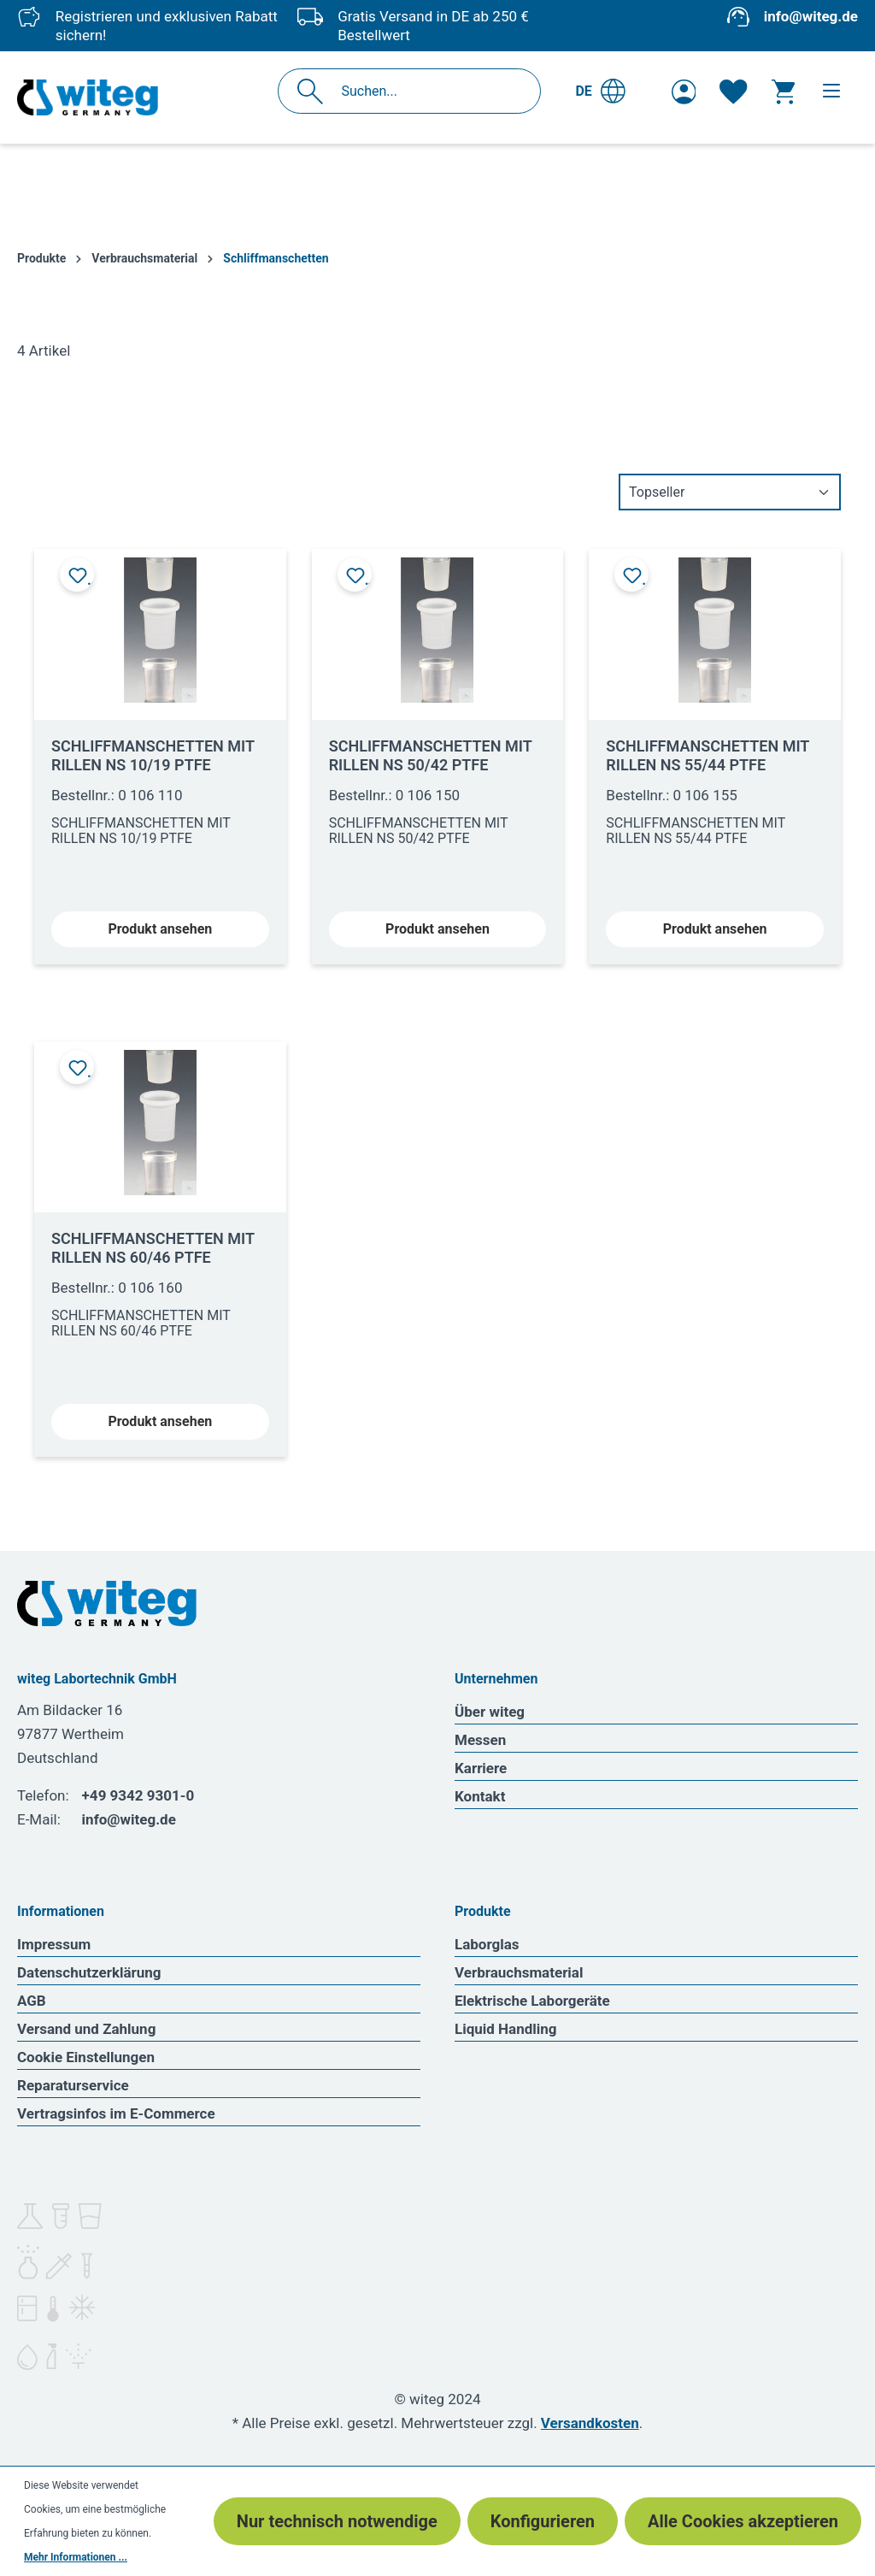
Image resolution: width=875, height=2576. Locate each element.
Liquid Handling (506, 2028)
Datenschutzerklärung (89, 1972)
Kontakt (480, 1796)
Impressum (54, 1944)
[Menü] (831, 90)
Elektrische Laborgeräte (532, 2000)
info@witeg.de (811, 16)
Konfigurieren (542, 2521)
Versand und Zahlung (86, 2028)
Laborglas (487, 1944)
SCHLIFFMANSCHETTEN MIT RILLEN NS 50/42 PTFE (430, 755)
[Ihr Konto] (684, 91)
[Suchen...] (427, 91)
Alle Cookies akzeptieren (743, 2521)
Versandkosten (590, 2423)
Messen (480, 1739)
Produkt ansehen (160, 929)
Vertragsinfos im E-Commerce (116, 2113)
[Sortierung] (730, 492)
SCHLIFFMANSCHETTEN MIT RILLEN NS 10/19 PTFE (153, 755)
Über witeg (490, 1711)
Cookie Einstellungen (86, 2057)
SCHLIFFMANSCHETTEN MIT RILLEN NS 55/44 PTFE (707, 755)
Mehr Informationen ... (75, 2557)
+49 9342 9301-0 (138, 1795)
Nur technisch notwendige (337, 2521)
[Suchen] (315, 91)
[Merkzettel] (733, 91)
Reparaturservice (73, 2085)
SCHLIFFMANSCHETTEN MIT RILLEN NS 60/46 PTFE (153, 1247)
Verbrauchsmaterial (519, 1972)
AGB (31, 2000)
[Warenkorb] (783, 91)
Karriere (481, 1768)
